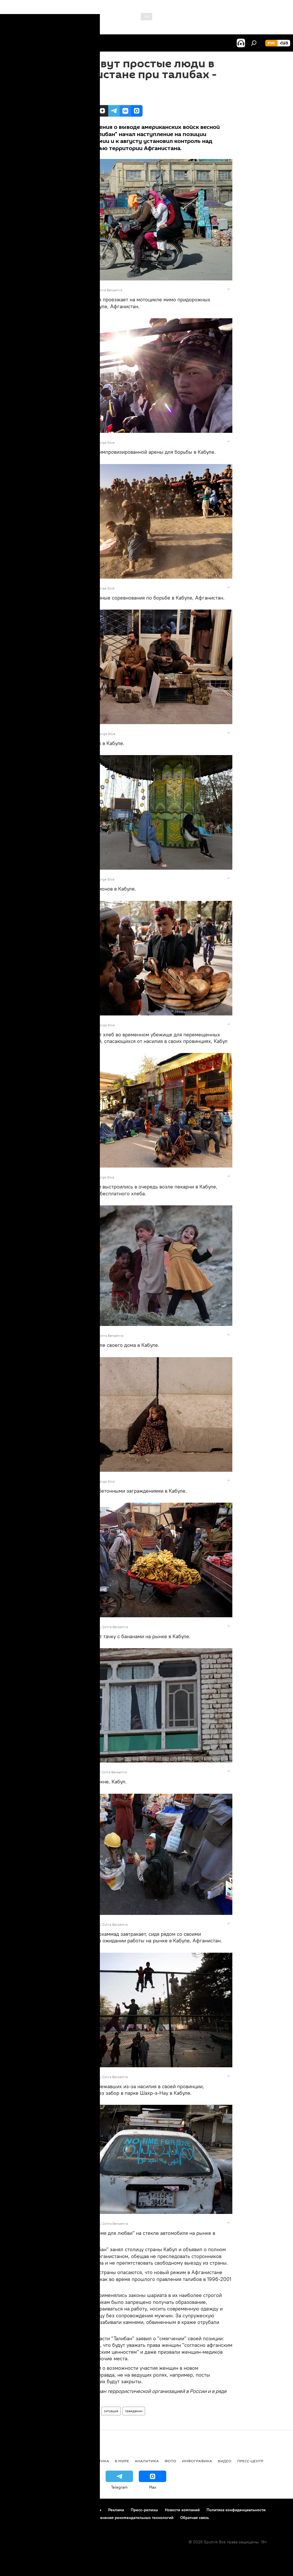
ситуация (111, 2411)
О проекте (15, 2509)
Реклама (116, 2509)
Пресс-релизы (144, 2509)
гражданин (133, 2411)
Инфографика (197, 2460)
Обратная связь (194, 2517)
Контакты (92, 2509)
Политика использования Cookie (36, 2517)
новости (15, 2460)
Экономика (68, 2460)
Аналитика (147, 2460)
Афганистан (87, 2411)
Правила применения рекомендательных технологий (123, 2517)
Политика (98, 2460)
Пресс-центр (250, 2460)
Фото (67, 2411)
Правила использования (54, 2509)
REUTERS (86, 290)
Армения (40, 2460)
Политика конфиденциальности (236, 2509)
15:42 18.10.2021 (75, 98)
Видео (224, 2460)
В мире (122, 2460)
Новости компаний (182, 2509)
